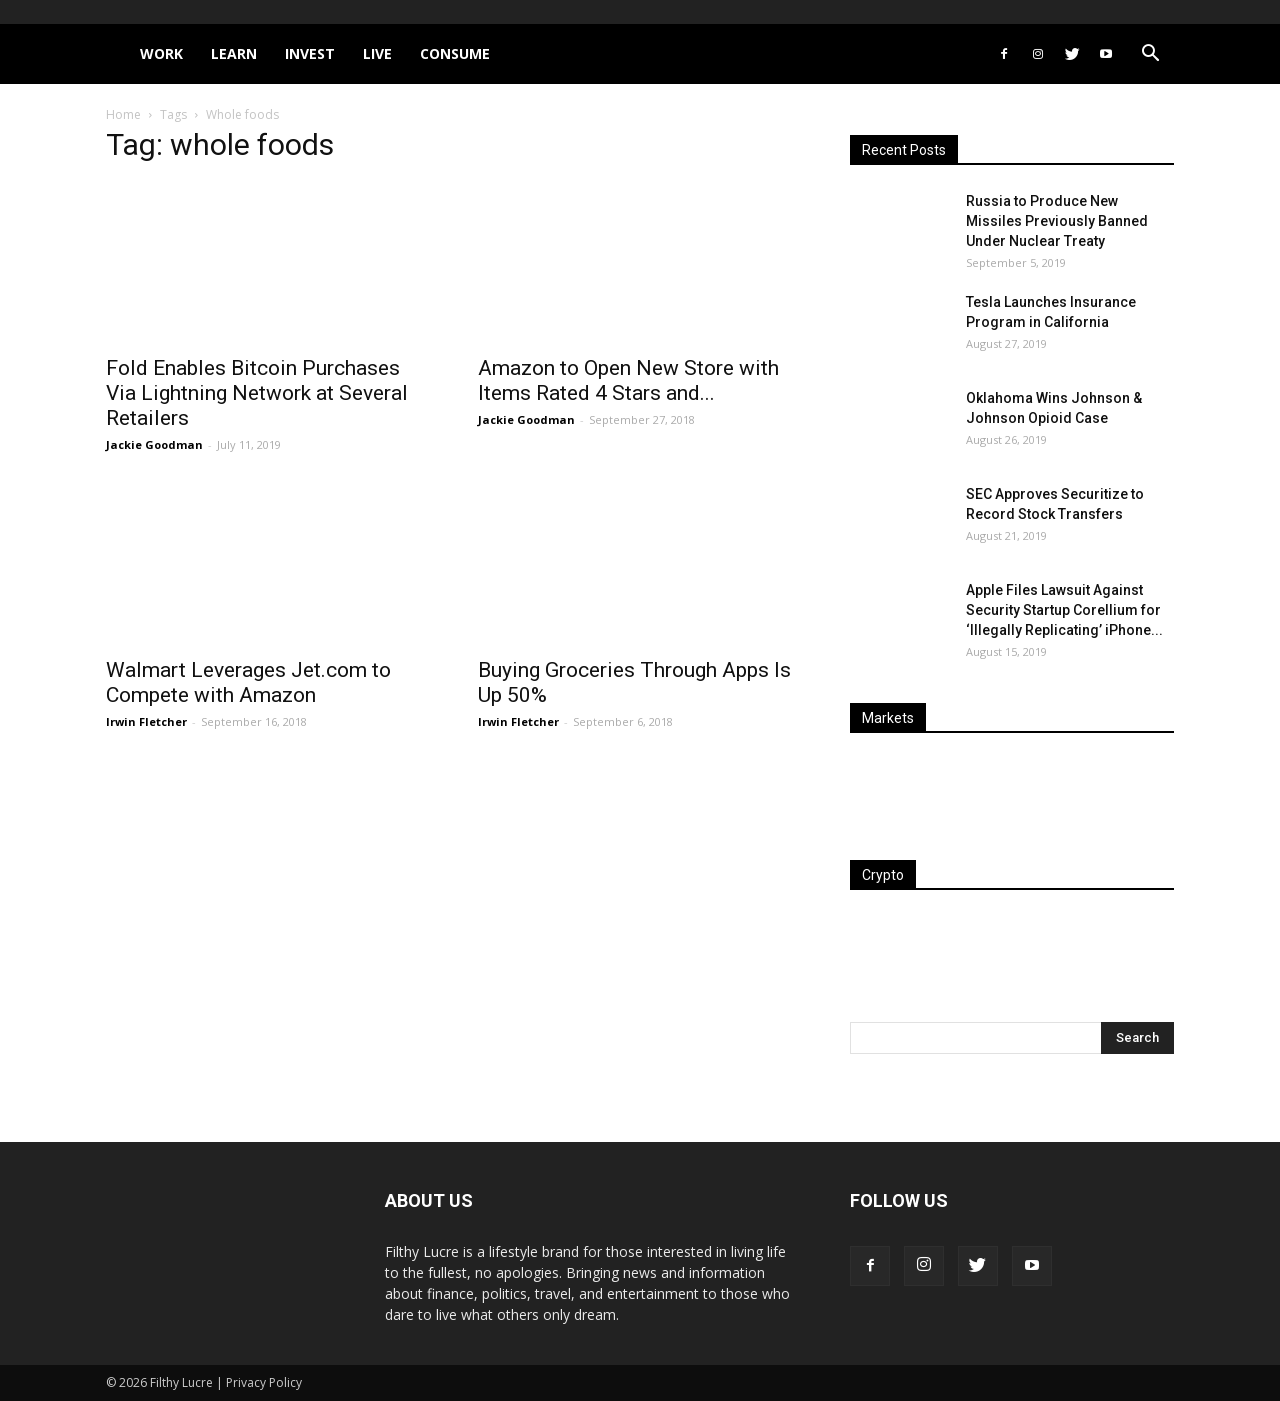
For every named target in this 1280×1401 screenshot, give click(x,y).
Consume (455, 53)
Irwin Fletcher (146, 721)
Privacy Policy (264, 1382)
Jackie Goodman (154, 444)
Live (377, 53)
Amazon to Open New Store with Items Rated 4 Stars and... (628, 380)
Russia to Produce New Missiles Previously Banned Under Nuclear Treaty (1057, 221)
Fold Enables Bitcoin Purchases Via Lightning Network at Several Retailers (257, 393)
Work (161, 53)
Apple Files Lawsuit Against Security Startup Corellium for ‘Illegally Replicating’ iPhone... (1064, 610)
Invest (310, 53)
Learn (234, 53)
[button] (1150, 55)
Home (123, 114)
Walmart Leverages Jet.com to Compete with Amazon (248, 682)
